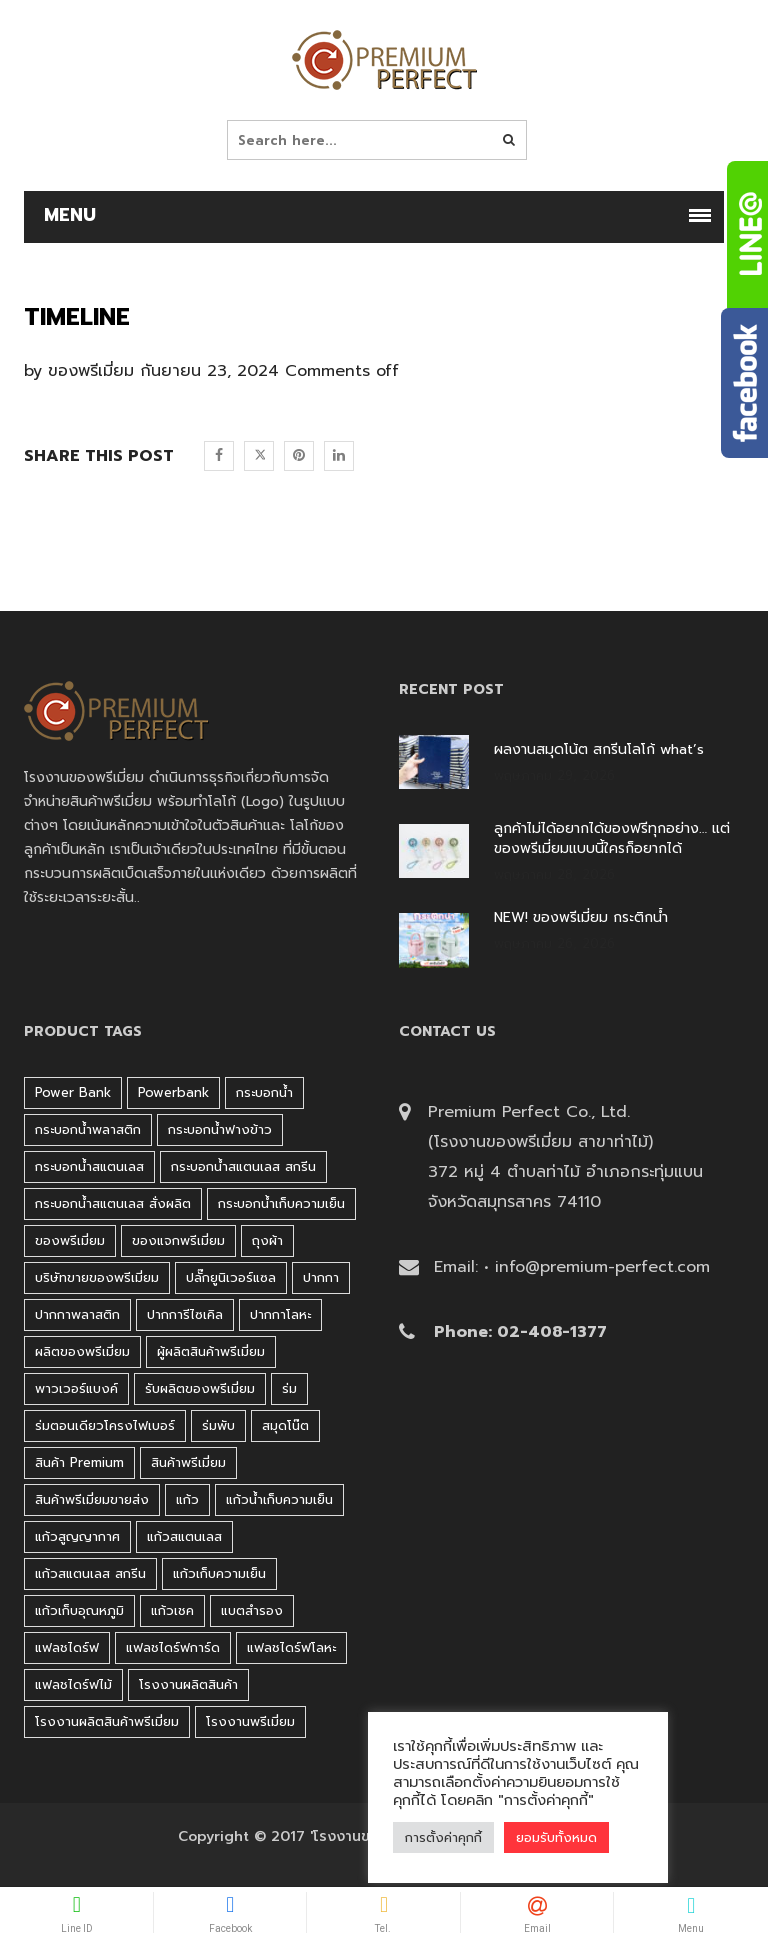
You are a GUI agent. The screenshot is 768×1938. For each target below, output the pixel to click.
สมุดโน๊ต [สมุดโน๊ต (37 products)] (285, 1425)
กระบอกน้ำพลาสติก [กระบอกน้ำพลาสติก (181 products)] (88, 1129)
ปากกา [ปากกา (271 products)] (321, 1277)
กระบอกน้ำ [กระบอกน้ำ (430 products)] (264, 1092)
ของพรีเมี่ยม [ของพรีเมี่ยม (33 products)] (70, 1240)
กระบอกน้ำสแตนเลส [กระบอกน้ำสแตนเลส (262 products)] (89, 1166)
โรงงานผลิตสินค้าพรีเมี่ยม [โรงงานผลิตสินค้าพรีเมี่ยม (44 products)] (107, 1721)
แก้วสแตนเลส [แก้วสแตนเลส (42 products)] (184, 1536)
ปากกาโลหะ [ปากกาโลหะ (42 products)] (280, 1314)
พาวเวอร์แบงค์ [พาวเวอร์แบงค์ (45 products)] (76, 1388)
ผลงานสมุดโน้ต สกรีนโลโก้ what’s (599, 750)
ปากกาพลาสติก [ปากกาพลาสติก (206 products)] (77, 1314)
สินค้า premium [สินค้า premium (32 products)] (79, 1462)
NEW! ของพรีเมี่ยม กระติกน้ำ (581, 918)
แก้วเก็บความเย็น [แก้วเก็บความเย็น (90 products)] (219, 1573)
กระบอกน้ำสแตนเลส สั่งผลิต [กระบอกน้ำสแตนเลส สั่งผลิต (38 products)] (113, 1203)
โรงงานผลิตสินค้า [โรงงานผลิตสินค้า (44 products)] (188, 1684)
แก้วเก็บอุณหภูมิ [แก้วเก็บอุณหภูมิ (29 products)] (79, 1610)
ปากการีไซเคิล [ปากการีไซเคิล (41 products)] (185, 1314)
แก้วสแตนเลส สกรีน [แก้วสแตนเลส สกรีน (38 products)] (90, 1573)
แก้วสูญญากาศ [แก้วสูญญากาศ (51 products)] (77, 1536)
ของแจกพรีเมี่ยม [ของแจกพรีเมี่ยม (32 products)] (178, 1240)
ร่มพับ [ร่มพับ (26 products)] (218, 1425)
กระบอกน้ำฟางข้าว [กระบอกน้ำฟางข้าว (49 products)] (220, 1129)
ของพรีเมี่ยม (91, 371)
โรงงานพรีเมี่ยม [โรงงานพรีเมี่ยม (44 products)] (250, 1721)
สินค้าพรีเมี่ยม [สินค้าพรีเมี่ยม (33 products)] (188, 1462)
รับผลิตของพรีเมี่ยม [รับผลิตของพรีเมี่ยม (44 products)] (200, 1388)
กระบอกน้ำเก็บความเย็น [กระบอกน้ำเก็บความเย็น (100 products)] (281, 1203)
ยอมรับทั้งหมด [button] (556, 1837)
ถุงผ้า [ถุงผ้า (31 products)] (267, 1240)
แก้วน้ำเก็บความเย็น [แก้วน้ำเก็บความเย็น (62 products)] (279, 1499)
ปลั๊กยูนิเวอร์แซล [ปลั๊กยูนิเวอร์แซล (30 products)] (231, 1277)
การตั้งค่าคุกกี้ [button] (443, 1837)
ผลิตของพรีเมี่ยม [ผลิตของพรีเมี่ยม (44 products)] (82, 1351)
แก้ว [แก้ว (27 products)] (187, 1499)
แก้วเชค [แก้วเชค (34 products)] (172, 1610)
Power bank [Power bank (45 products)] (73, 1092)
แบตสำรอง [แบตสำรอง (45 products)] (252, 1610)
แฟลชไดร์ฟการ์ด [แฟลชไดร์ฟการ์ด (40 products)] (173, 1647)
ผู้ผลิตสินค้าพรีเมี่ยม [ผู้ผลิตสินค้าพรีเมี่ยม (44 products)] (211, 1351)
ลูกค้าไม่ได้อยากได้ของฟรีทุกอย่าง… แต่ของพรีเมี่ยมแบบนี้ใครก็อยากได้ (612, 839)
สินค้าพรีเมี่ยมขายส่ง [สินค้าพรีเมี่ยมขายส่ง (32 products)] (92, 1499)
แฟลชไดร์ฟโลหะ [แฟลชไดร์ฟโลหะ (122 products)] (291, 1647)
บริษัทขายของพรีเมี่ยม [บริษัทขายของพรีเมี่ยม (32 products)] (97, 1277)
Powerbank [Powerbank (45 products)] (173, 1092)
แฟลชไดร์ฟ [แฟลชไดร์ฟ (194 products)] (67, 1647)
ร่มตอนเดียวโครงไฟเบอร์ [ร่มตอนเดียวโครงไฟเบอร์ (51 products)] (105, 1425)
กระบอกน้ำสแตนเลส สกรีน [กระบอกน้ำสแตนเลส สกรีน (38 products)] (243, 1166)
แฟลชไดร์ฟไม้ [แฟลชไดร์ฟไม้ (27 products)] (73, 1684)
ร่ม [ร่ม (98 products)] (289, 1388)
